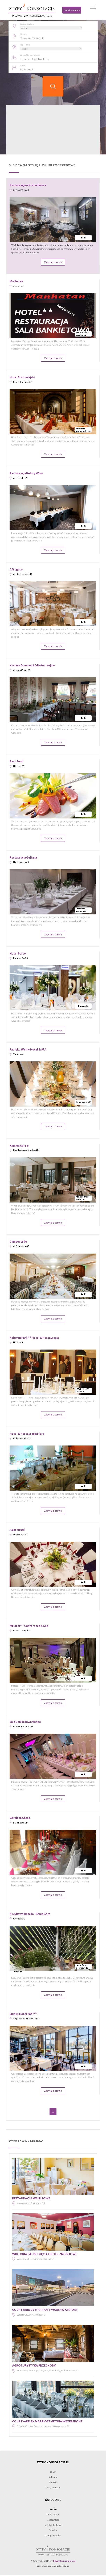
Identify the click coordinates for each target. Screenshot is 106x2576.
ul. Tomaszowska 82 (23, 1727)
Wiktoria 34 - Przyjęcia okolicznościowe (44, 2254)
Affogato (16, 570)
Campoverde (18, 1242)
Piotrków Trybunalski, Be (83, 430)
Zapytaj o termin (53, 262)
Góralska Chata (20, 1818)
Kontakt (53, 2483)
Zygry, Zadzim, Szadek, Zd (83, 334)
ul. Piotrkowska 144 (22, 575)
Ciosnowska (19, 1919)
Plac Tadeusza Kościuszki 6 (26, 1151)
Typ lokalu (25, 45)
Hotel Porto (18, 954)
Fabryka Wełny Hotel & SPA (28, 1050)
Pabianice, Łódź (83, 1103)
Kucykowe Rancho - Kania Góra (30, 1914)
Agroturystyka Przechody (34, 2366)
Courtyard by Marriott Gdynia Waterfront (47, 2422)
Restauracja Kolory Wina (26, 474)
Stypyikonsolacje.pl (53, 2463)
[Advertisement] (53, 130)
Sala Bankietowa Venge (25, 1722)
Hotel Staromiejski (22, 378)
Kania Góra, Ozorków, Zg (82, 1967)
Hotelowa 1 (18, 1343)
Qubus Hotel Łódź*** (24, 2014)
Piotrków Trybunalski (81, 910)
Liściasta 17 (19, 767)
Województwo (27, 24)
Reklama (53, 2477)
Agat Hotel (17, 1530)
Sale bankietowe (53, 2525)
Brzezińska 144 (20, 1823)
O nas (53, 2472)
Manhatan (16, 281)
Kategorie (53, 2500)
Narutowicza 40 (21, 863)
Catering (53, 2530)
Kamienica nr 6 (19, 1146)
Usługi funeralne (53, 2536)
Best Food (16, 762)
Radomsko (83, 1007)
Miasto (23, 34)
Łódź (83, 238)
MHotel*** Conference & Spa (29, 1626)
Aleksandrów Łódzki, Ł (82, 1198)
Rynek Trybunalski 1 (22, 382)
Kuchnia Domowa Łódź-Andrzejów (32, 666)
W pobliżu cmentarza (30, 55)
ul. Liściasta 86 (20, 478)
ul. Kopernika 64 (21, 190)
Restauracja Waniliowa (31, 2199)
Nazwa (23, 65)
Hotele (53, 2510)
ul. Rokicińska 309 (21, 671)
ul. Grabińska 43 (21, 1247)
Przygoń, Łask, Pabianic (82, 1390)
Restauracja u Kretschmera (28, 185)
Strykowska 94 (20, 1535)
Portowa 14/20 (20, 959)
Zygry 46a (18, 286)
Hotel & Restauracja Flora (27, 1434)
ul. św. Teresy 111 (21, 1631)
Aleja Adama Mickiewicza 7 (26, 2019)
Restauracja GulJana (23, 858)
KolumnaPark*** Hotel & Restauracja (34, 1338)
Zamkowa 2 (19, 1055)
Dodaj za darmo (72, 10)
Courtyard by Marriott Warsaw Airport (45, 2310)
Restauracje (53, 2520)
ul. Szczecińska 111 (22, 1439)
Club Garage (53, 2515)
